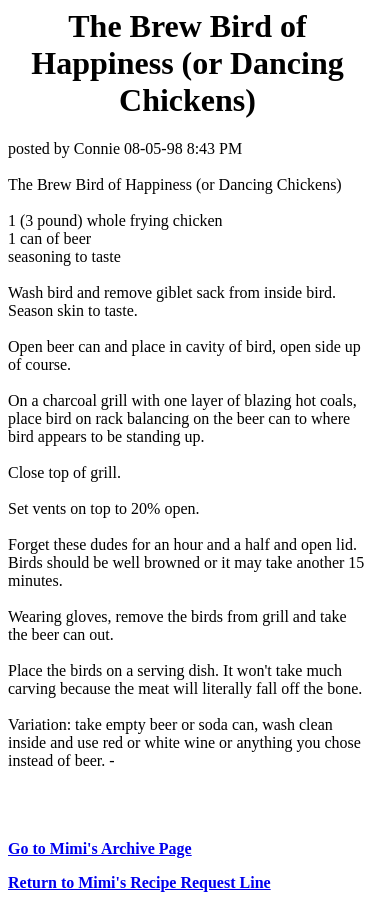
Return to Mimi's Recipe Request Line (139, 882)
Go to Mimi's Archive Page (100, 848)
